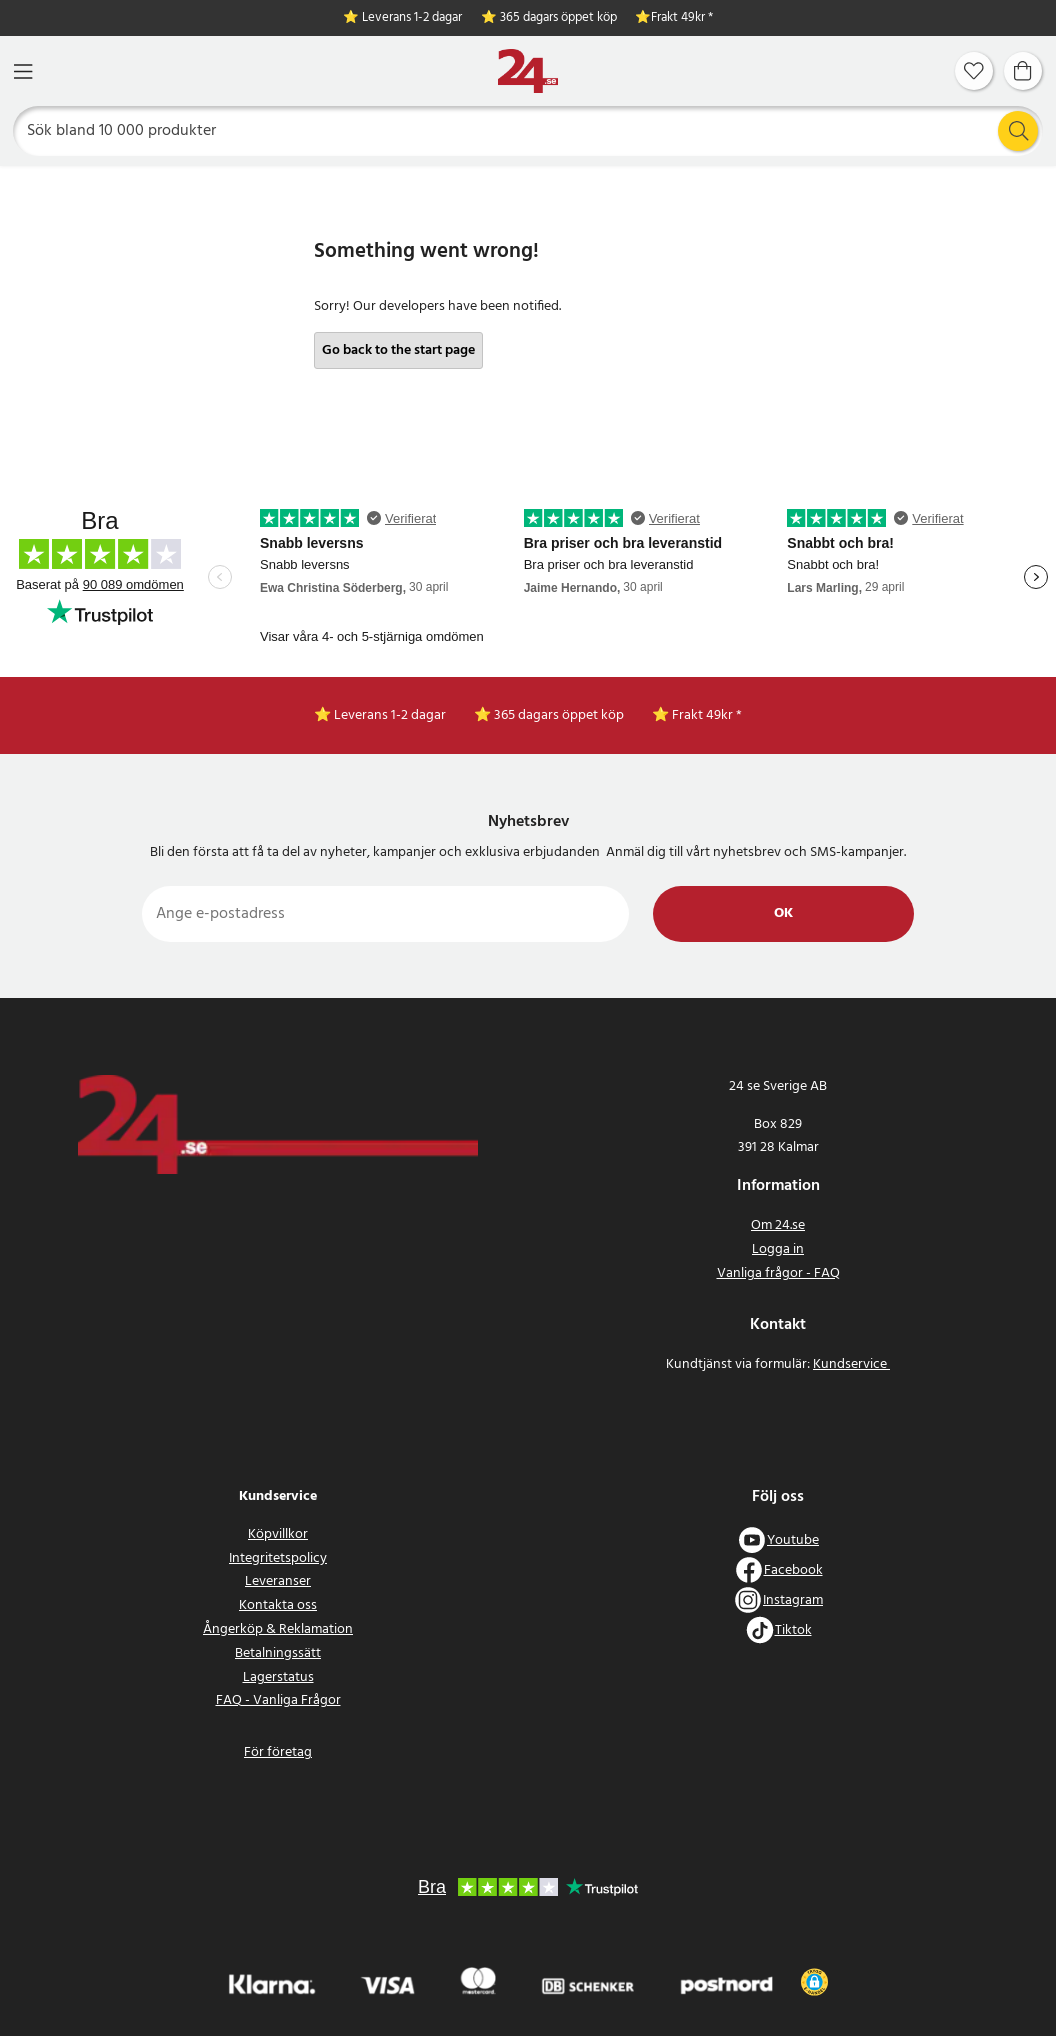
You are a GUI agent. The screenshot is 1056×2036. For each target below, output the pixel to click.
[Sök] (528, 131)
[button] (814, 1982)
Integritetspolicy (278, 1558)
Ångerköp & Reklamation (278, 1629)
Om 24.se (778, 1225)
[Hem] (528, 71)
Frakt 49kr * (682, 18)
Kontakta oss (278, 1605)
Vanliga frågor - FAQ (778, 1273)
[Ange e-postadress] (385, 914)
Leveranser (278, 1581)
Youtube (793, 1540)
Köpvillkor (278, 1534)
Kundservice (851, 1364)
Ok (783, 913)
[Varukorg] (1023, 71)
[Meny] (23, 71)
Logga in (778, 1249)
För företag (278, 1752)
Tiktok (793, 1630)
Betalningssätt (278, 1653)
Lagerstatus (278, 1677)
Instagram (793, 1600)
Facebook (793, 1570)
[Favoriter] (974, 71)
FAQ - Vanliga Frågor (278, 1700)
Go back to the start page (398, 350)
